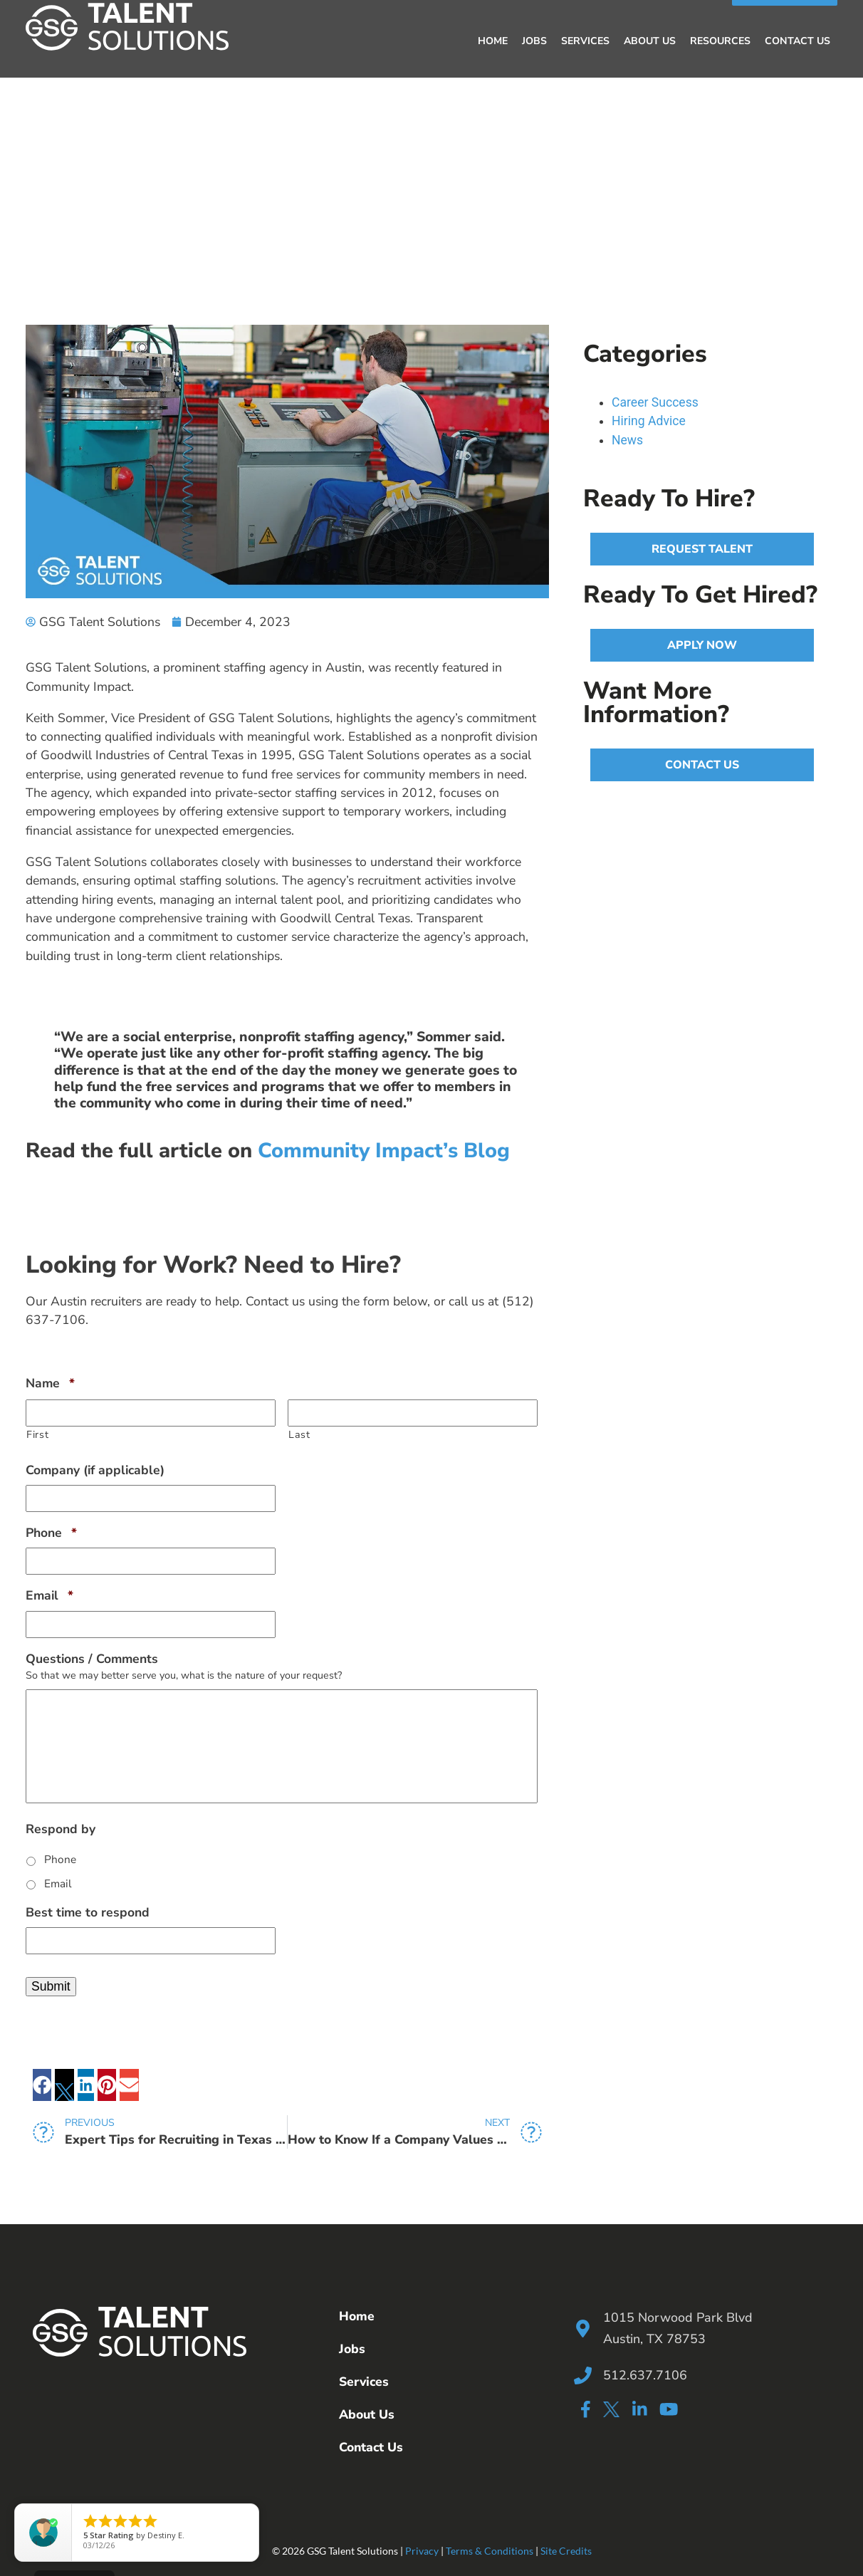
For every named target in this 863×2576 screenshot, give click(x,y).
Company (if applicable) (95, 1469)
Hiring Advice (649, 419)
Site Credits (566, 2549)
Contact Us (797, 40)
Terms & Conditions (489, 2549)
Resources (720, 40)
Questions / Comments (92, 1657)
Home (493, 40)
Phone (51, 1531)
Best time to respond (88, 1911)
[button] (42, 2083)
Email (49, 1594)
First (37, 1433)
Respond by (60, 1828)
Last (299, 1433)
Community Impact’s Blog (384, 1149)
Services (585, 40)
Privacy (422, 2549)
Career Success (655, 401)
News (627, 439)
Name (50, 1382)
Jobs (534, 40)
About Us (650, 40)
